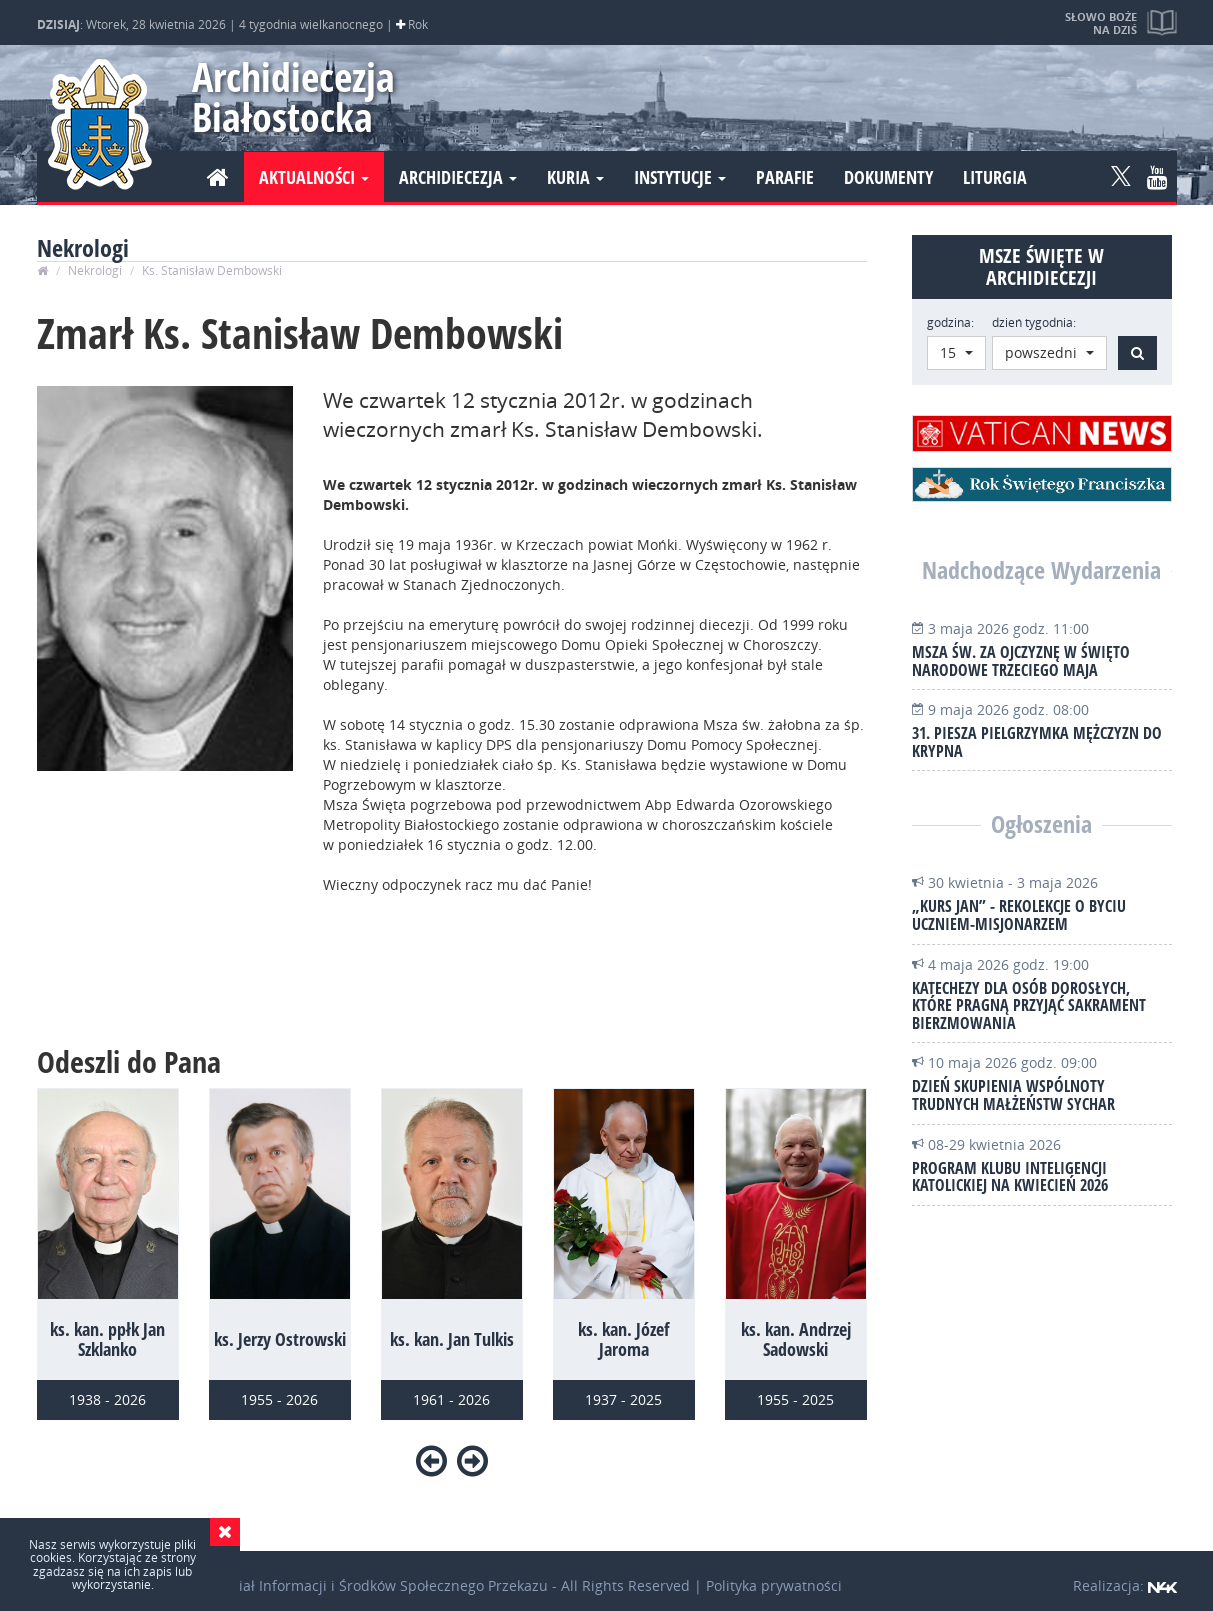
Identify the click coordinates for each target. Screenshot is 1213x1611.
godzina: (950, 322)
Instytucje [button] (680, 177)
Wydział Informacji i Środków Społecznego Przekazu (375, 1585)
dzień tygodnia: (1034, 322)
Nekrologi (95, 270)
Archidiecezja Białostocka (284, 96)
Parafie (785, 177)
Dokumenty (888, 177)
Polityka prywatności (774, 1585)
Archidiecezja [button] (458, 177)
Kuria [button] (575, 177)
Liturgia (995, 177)
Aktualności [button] (314, 177)
